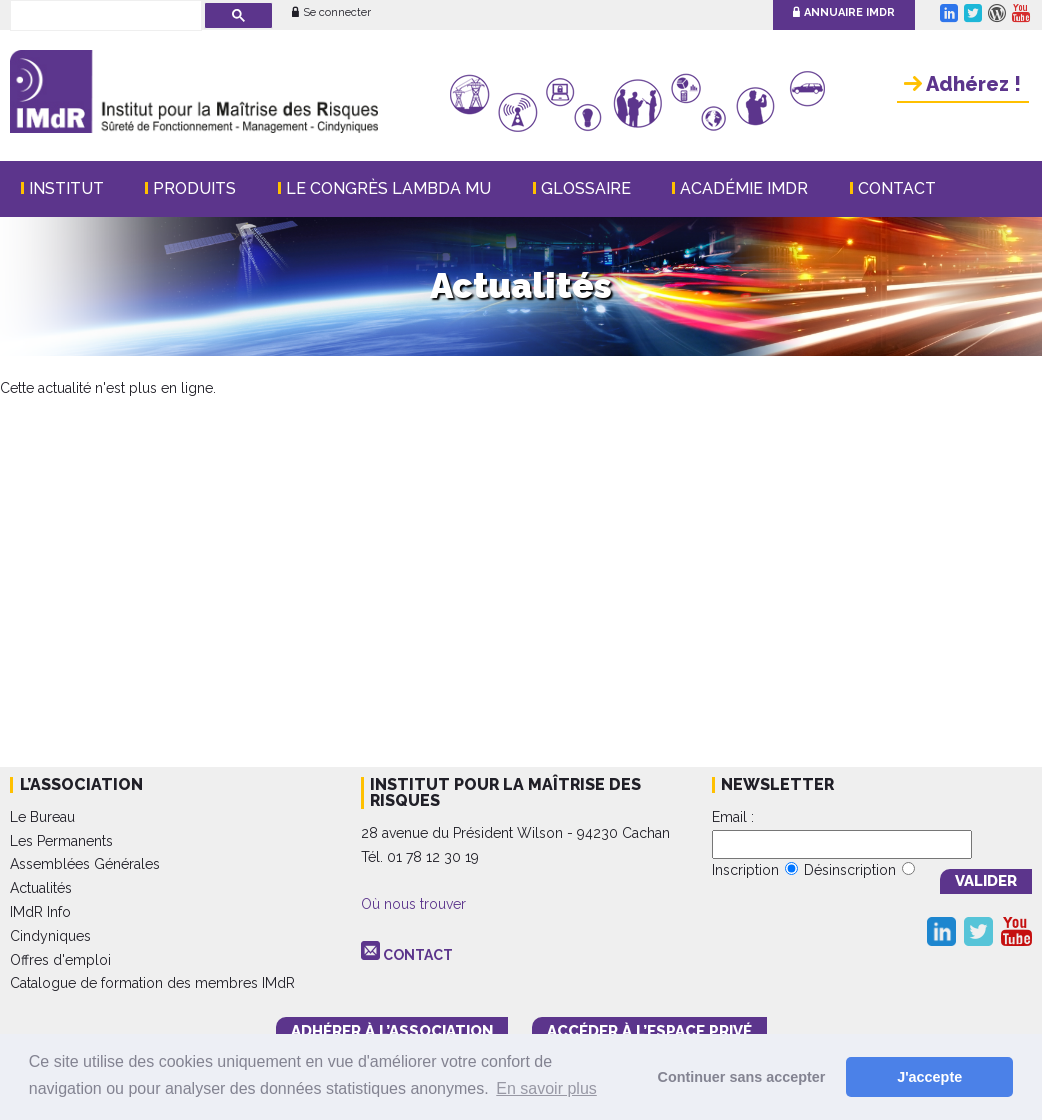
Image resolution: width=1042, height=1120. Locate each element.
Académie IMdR (744, 188)
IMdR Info (40, 912)
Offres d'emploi (60, 960)
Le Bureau (42, 817)
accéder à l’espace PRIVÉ (649, 1031)
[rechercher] (104, 17)
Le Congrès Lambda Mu (388, 188)
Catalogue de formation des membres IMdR (152, 983)
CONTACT (418, 955)
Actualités (41, 888)
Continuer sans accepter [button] (742, 1077)
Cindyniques (50, 936)
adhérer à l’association (392, 1031)
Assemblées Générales (85, 864)
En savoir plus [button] (546, 1088)
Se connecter (331, 12)
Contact (897, 188)
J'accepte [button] (929, 1077)
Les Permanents (61, 841)
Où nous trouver (413, 904)
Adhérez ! (962, 84)
